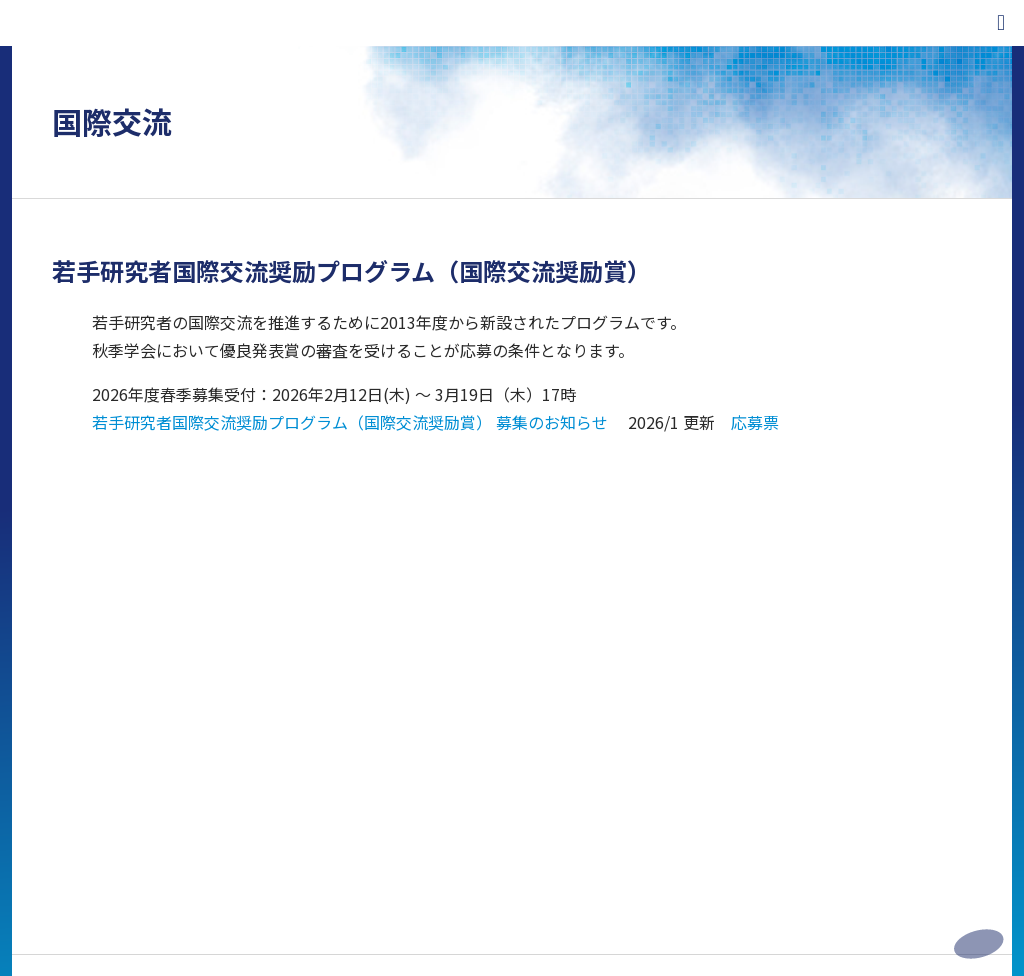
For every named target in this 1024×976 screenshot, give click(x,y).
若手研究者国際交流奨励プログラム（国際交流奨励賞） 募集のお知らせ (350, 422)
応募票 (755, 422)
